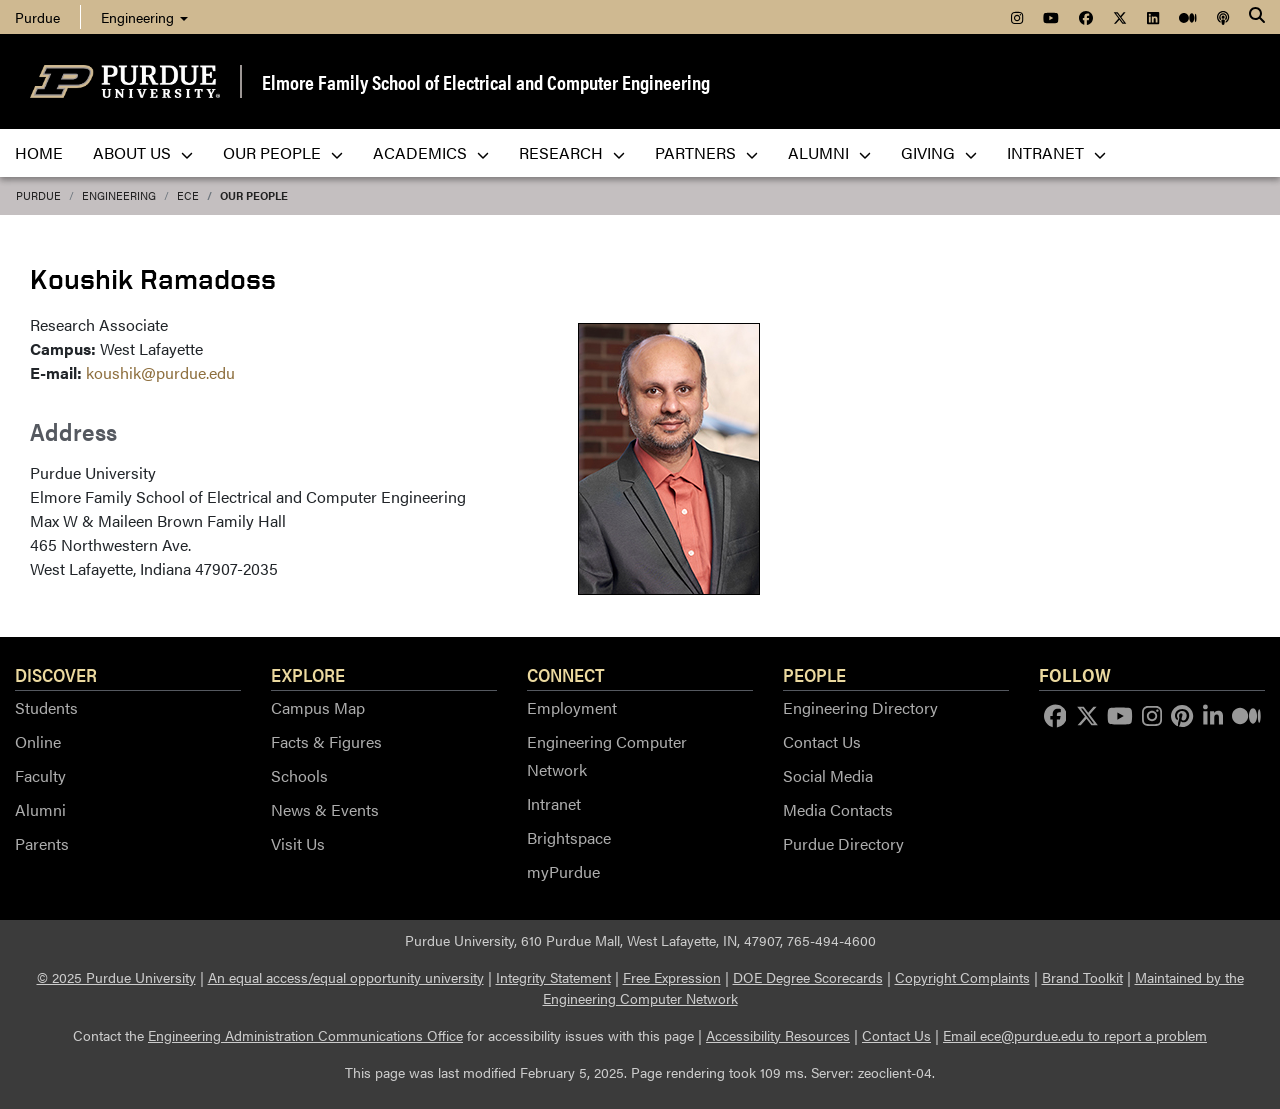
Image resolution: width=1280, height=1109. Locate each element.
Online (38, 741)
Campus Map (318, 707)
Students (46, 707)
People (814, 674)
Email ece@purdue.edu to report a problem (1075, 1035)
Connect (566, 674)
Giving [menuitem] (939, 152)
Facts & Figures (326, 741)
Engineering (144, 17)
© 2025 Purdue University (116, 977)
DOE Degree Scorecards (808, 977)
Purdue (38, 195)
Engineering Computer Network (607, 755)
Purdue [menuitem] (37, 17)
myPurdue (563, 871)
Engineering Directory (860, 707)
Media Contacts (838, 809)
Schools (299, 775)
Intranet (554, 803)
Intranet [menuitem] (1056, 152)
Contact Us (822, 741)
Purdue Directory (843, 843)
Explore (308, 674)
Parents (42, 843)
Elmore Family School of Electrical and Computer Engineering (486, 81)
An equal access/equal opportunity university (346, 977)
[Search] (1257, 17)
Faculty (40, 775)
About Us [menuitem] (143, 152)
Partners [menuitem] (706, 152)
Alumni (40, 809)
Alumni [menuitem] (829, 152)
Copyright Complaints (962, 977)
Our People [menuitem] (283, 152)
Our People (254, 195)
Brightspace (569, 837)
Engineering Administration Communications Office (305, 1035)
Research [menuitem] (572, 152)
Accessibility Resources (778, 1035)
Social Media (828, 775)
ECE (188, 195)
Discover (56, 674)
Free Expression (672, 977)
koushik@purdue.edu (160, 372)
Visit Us (298, 843)
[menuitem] (1017, 17)
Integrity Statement (553, 977)
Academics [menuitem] (431, 152)
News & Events (325, 809)
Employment (572, 707)
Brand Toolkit (1082, 977)
